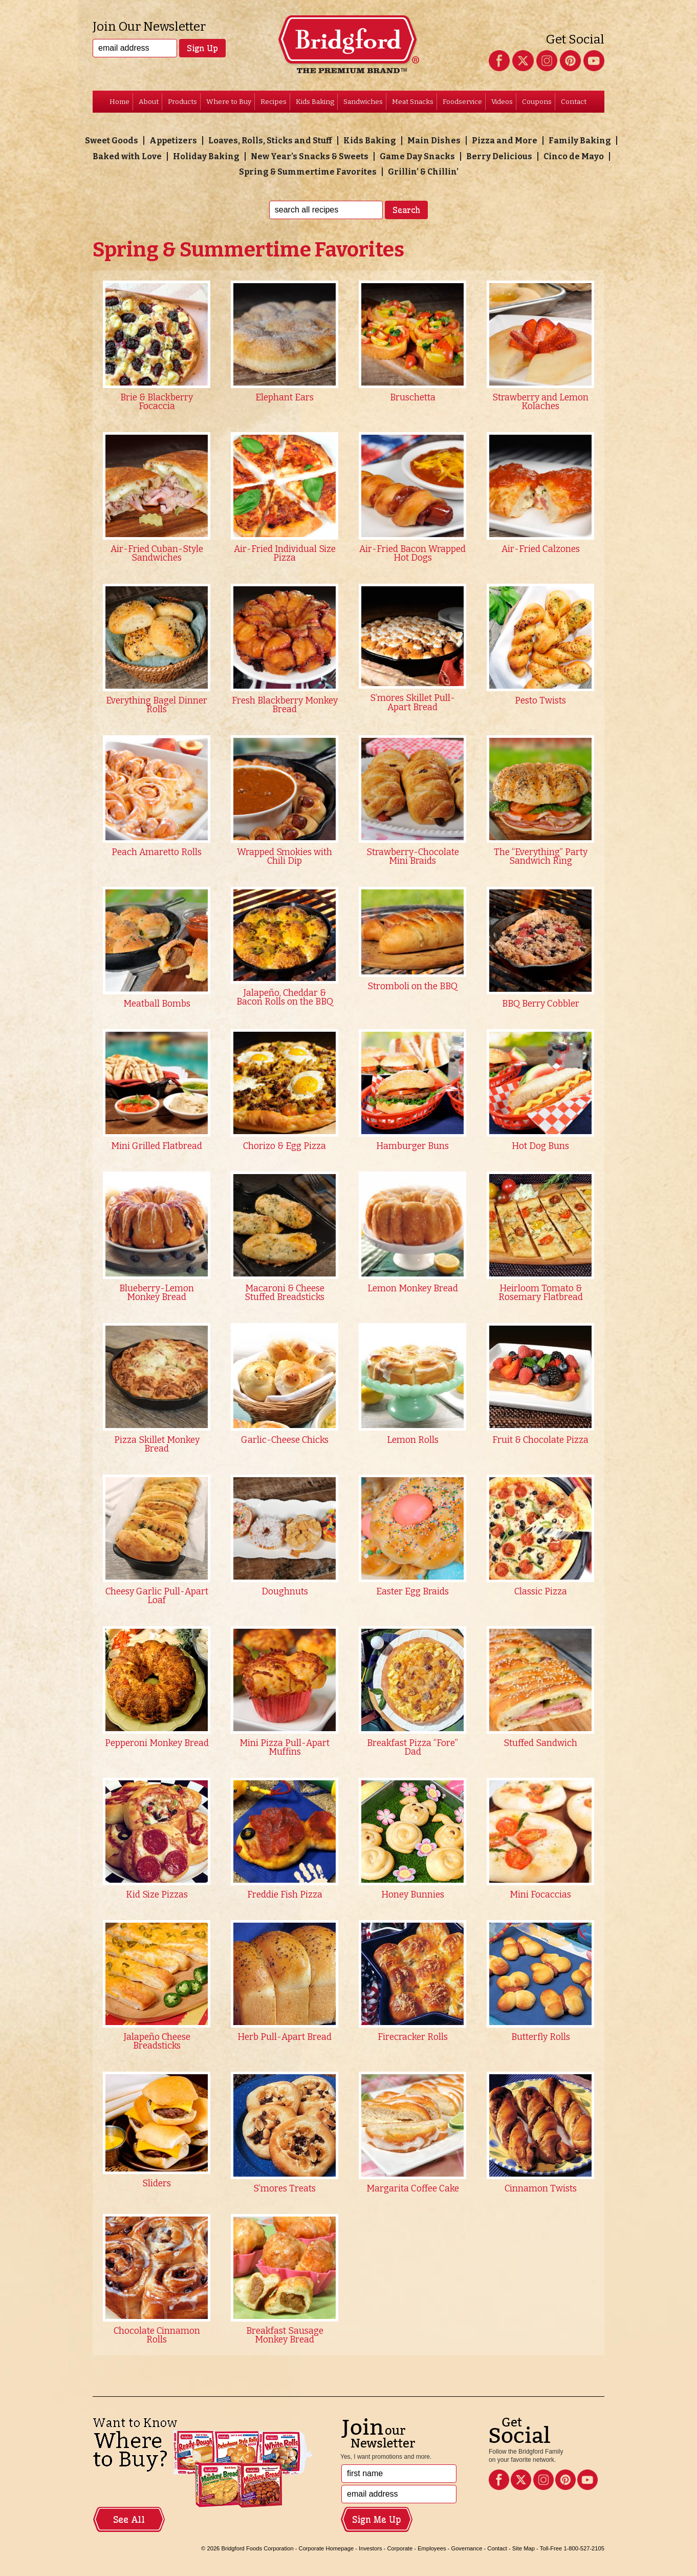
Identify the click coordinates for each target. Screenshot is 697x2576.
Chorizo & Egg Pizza (284, 1146)
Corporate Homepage (326, 2548)
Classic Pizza (540, 1591)
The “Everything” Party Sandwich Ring (540, 857)
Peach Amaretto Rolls (157, 852)
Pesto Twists (540, 700)
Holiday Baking (206, 156)
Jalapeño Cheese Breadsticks (156, 2042)
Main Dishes (434, 140)
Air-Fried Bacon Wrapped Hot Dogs (412, 554)
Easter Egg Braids (412, 1591)
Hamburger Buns (412, 1146)
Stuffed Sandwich (540, 1743)
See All (129, 2519)
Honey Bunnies (412, 1894)
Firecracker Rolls (413, 2037)
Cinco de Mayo (573, 156)
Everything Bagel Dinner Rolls (156, 705)
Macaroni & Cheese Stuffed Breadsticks (284, 1293)
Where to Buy (228, 101)
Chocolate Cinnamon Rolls (157, 2336)
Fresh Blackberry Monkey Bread (285, 705)
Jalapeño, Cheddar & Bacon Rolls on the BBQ (284, 998)
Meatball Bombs (156, 1003)
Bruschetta (412, 397)
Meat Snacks (412, 101)
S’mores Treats (284, 2188)
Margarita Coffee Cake (412, 2188)
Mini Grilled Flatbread (156, 1146)
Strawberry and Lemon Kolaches (540, 402)
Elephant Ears (284, 397)
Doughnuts (285, 1591)
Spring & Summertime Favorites (308, 172)
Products (182, 101)
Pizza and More (504, 140)
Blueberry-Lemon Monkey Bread (156, 1293)
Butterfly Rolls (540, 2037)
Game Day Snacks (417, 156)
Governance (466, 2548)
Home (119, 101)
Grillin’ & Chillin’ (423, 172)
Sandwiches (363, 101)
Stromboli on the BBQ (412, 986)
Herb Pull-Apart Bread (284, 2037)
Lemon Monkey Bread (412, 1288)
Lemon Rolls (413, 1440)
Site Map (523, 2548)
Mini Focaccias (540, 1894)
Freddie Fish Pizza (284, 1894)
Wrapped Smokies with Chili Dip (284, 857)
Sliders (156, 2183)
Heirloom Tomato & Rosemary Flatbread (540, 1293)
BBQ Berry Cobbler (540, 1003)
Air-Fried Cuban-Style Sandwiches (157, 554)
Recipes (273, 101)
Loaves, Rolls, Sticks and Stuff (270, 140)
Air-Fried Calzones (541, 549)
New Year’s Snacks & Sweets (309, 156)
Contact (573, 101)
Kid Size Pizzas (157, 1894)
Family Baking (580, 140)
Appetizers (173, 140)
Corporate (399, 2548)
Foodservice (462, 101)
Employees (432, 2548)
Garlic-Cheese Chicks (285, 1440)
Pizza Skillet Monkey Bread (157, 1445)
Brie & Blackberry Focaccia (156, 402)
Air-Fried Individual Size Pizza (285, 554)
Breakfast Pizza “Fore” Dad (412, 1748)
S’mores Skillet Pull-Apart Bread (412, 703)
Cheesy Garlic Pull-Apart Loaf (156, 1596)
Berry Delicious (499, 156)
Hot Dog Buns (540, 1146)
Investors (370, 2548)
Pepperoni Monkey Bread (157, 1743)
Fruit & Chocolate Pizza (540, 1440)
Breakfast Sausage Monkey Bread (284, 2336)
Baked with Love (127, 156)
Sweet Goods (111, 140)
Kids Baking (315, 101)
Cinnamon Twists (541, 2188)
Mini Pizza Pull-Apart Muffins (284, 1748)
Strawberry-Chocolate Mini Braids (412, 857)
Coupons (537, 101)
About (149, 101)
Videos (502, 101)
